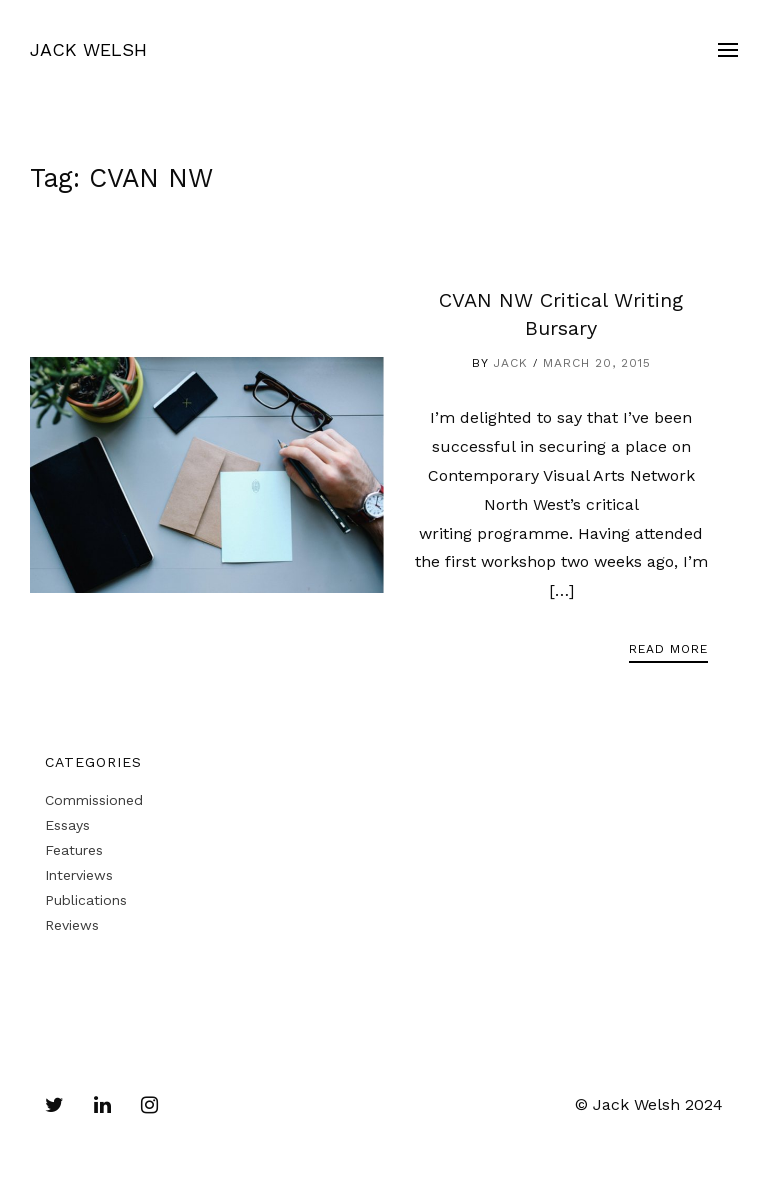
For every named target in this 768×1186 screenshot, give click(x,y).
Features (74, 850)
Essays (67, 825)
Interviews (79, 875)
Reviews (72, 925)
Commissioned (94, 800)
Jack (510, 363)
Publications (86, 900)
